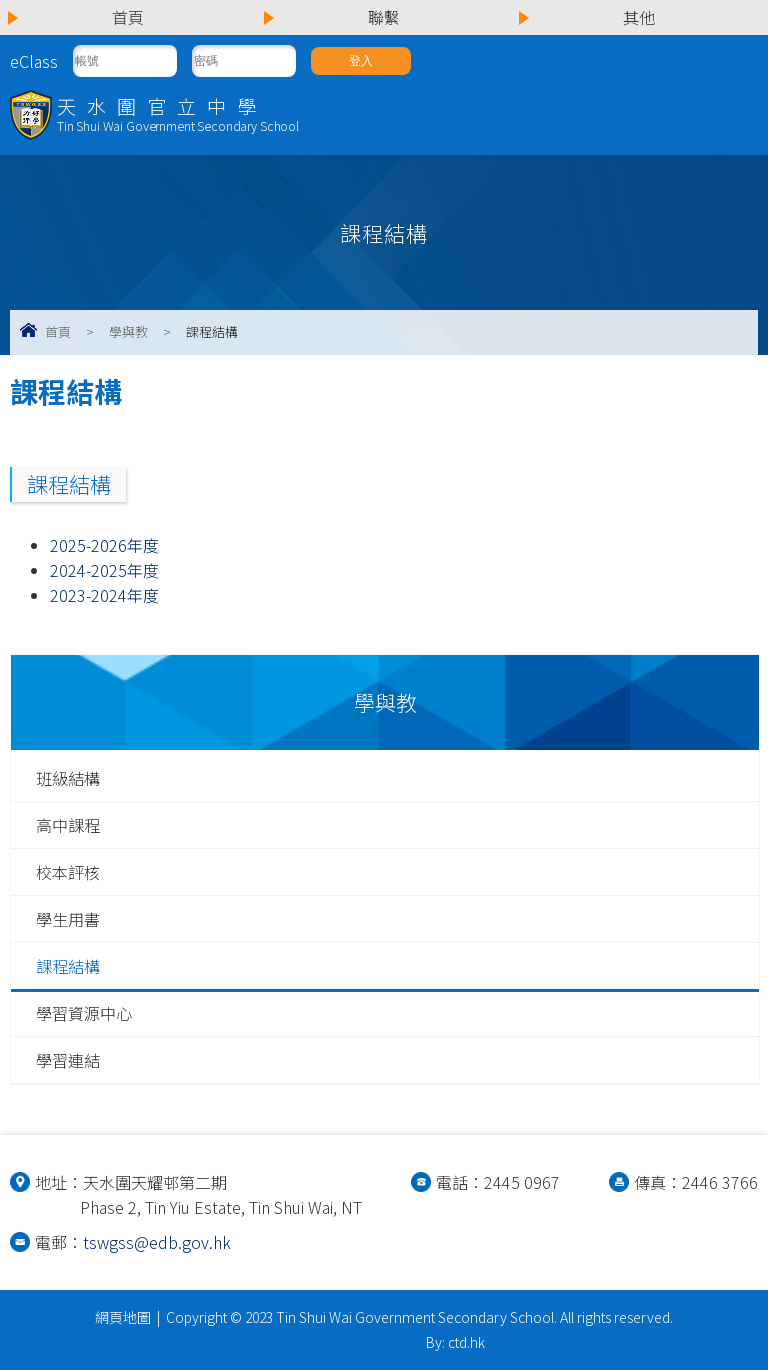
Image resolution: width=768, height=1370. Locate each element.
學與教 (128, 331)
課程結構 (68, 966)
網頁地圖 (123, 1317)
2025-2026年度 (104, 545)
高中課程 (68, 825)
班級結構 (68, 778)
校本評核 (68, 872)
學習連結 (68, 1060)
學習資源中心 (84, 1013)
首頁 (58, 331)
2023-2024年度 (104, 595)
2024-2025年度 (104, 570)
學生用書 (68, 919)
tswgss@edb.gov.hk (157, 1242)
